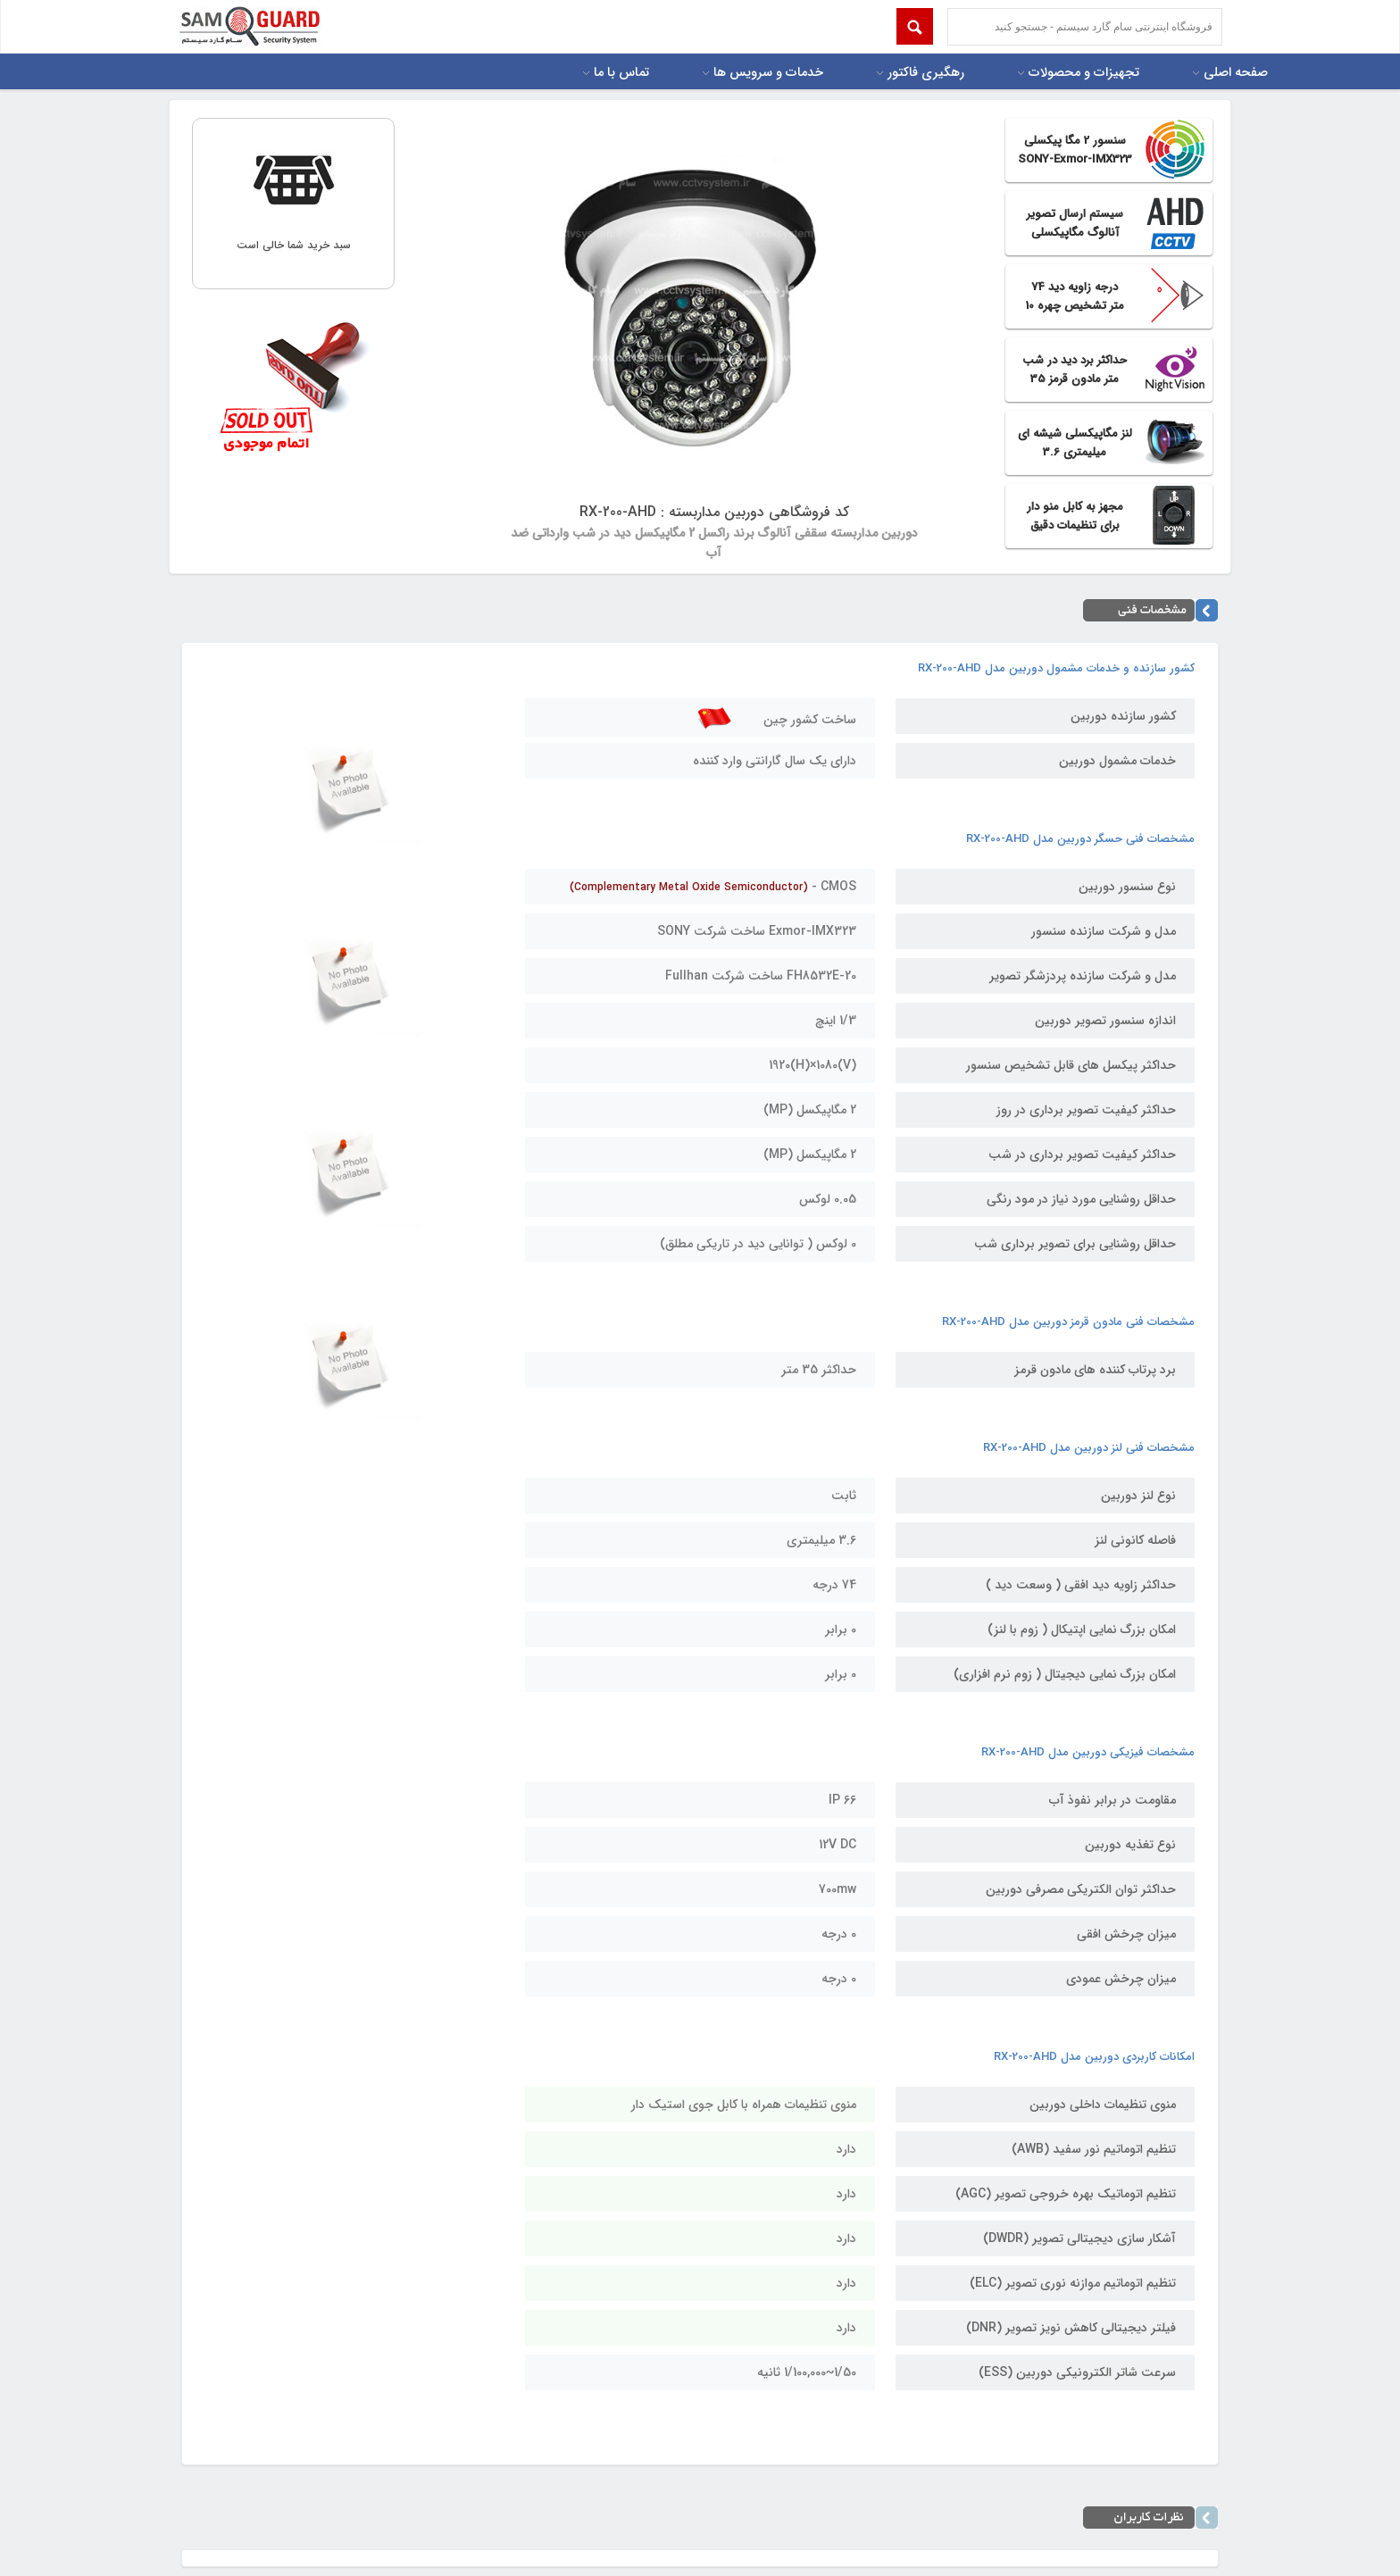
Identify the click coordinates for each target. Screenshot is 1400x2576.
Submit (915, 26)
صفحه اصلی (1236, 73)
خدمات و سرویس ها (768, 73)
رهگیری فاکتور (926, 73)
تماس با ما (621, 73)
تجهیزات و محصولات (1084, 73)
